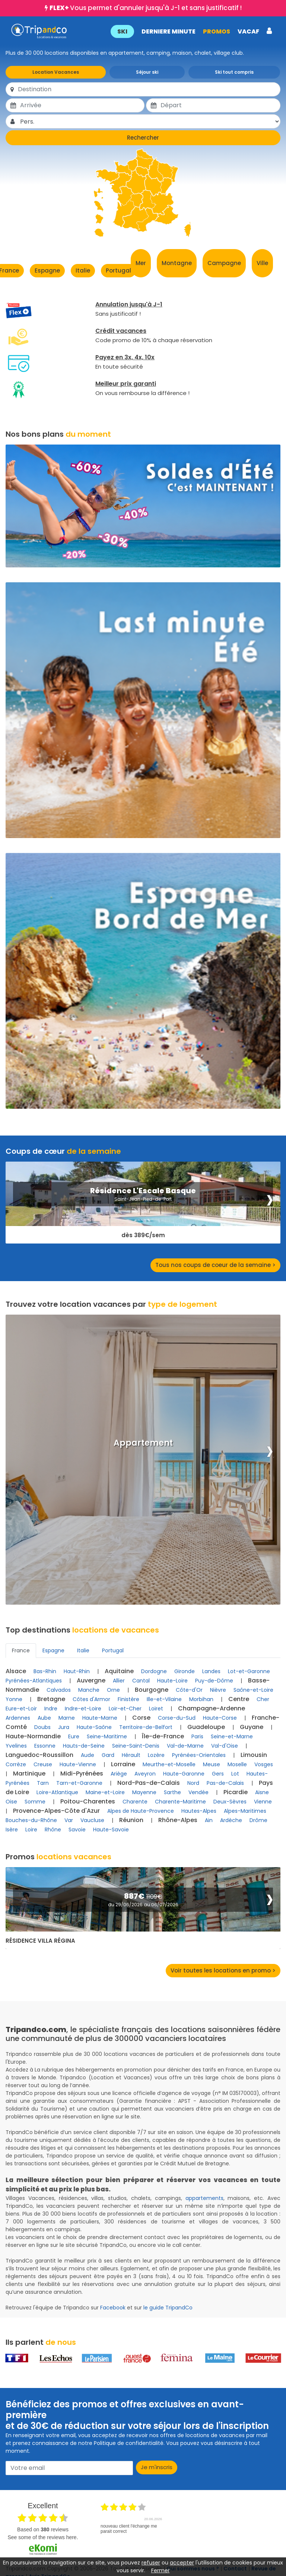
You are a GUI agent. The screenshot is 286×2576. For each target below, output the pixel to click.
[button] (190, 30)
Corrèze (16, 1764)
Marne (66, 1718)
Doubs (42, 1727)
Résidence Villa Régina (40, 1940)
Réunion (131, 1820)
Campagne (224, 263)
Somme (35, 1801)
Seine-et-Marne (232, 1736)
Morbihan (201, 1699)
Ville (262, 263)
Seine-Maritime (107, 1736)
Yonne (14, 1699)
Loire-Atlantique (57, 1792)
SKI (122, 31)
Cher (263, 1699)
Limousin (254, 1755)
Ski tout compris (234, 72)
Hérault (131, 1755)
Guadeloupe (206, 1727)
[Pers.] (149, 121)
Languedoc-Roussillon (39, 1755)
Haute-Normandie (33, 1736)
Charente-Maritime (180, 1801)
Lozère (156, 1755)
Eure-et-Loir (21, 1708)
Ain (209, 1820)
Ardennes (18, 1718)
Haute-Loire (172, 1680)
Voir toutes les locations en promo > (223, 1970)
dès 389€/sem (143, 1235)
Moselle (237, 1764)
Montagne (177, 263)
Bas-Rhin (45, 1671)
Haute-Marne (99, 1718)
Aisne (262, 1792)
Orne (113, 1690)
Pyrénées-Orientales (199, 1755)
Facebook (112, 2307)
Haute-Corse (220, 1718)
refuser (151, 2562)
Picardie (235, 1792)
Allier (119, 1680)
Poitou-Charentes (87, 1801)
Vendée (198, 1792)
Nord (193, 1783)
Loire (31, 1829)
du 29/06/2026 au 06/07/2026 (143, 1904)
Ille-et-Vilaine (164, 1699)
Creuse (43, 1764)
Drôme (258, 1820)
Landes (211, 1671)
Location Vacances (55, 72)
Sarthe (172, 1792)
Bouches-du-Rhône (31, 1820)
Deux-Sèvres (230, 1801)
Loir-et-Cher (125, 1708)
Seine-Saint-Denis (135, 1745)
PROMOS (216, 31)
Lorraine (123, 1764)
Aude (87, 1755)
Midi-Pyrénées (81, 1773)
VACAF (248, 31)
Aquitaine (119, 1671)
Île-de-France (163, 1736)
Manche (88, 1690)
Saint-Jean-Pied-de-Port (143, 1199)
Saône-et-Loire (253, 1690)
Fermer (160, 2570)
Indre (50, 1708)
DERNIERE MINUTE (168, 31)
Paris (197, 1736)
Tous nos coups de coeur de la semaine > (215, 1265)
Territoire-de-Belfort (145, 1727)
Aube (44, 1718)
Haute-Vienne (78, 1764)
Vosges (263, 1764)
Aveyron (145, 1773)
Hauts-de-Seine (84, 1745)
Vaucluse (92, 1820)
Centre (238, 1699)
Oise (11, 1801)
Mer (141, 263)
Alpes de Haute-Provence (140, 1811)
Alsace (16, 1671)
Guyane (251, 1727)
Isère (12, 1829)
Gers (218, 1773)
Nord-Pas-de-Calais (148, 1783)
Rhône (53, 1829)
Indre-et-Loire (83, 1708)
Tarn (43, 1783)
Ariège (119, 1773)
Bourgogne (151, 1689)
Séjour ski (147, 72)
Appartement (143, 1443)
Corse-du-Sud (177, 1718)
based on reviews (43, 2529)
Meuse (211, 1764)
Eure (73, 1736)
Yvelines (16, 1745)
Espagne (47, 270)
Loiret (156, 1708)
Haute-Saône (94, 1727)
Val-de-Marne (185, 1745)
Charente (135, 1801)
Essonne (44, 1745)
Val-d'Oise (224, 1745)
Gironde (184, 1671)
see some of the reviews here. (42, 2537)
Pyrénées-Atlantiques (34, 1680)
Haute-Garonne (183, 1773)
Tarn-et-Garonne (79, 1783)
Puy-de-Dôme (214, 1680)
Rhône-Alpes (177, 1820)
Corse (141, 1717)
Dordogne (154, 1671)
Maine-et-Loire (105, 1792)
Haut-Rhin (77, 1671)
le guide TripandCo (168, 2307)
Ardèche (231, 1820)
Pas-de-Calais (225, 1783)
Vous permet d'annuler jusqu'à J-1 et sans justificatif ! (146, 7)
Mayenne (144, 1792)
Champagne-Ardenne (211, 1708)
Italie (83, 270)
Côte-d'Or (189, 1690)
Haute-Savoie (111, 1829)
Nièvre (218, 1690)
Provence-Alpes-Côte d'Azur (56, 1810)
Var (68, 1820)
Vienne (263, 1801)
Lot (235, 1773)
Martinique (29, 1773)
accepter (182, 2562)
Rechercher (143, 137)
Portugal (118, 270)
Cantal (141, 1680)
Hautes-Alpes (198, 1811)
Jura (63, 1727)
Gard (108, 1755)
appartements (204, 2198)
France (21, 1650)
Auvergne (91, 1680)
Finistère (128, 1699)
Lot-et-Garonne (249, 1671)
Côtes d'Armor (91, 1699)
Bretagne (51, 1699)
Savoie (77, 1829)
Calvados (59, 1690)
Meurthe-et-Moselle (169, 1764)
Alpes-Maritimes (245, 1811)
